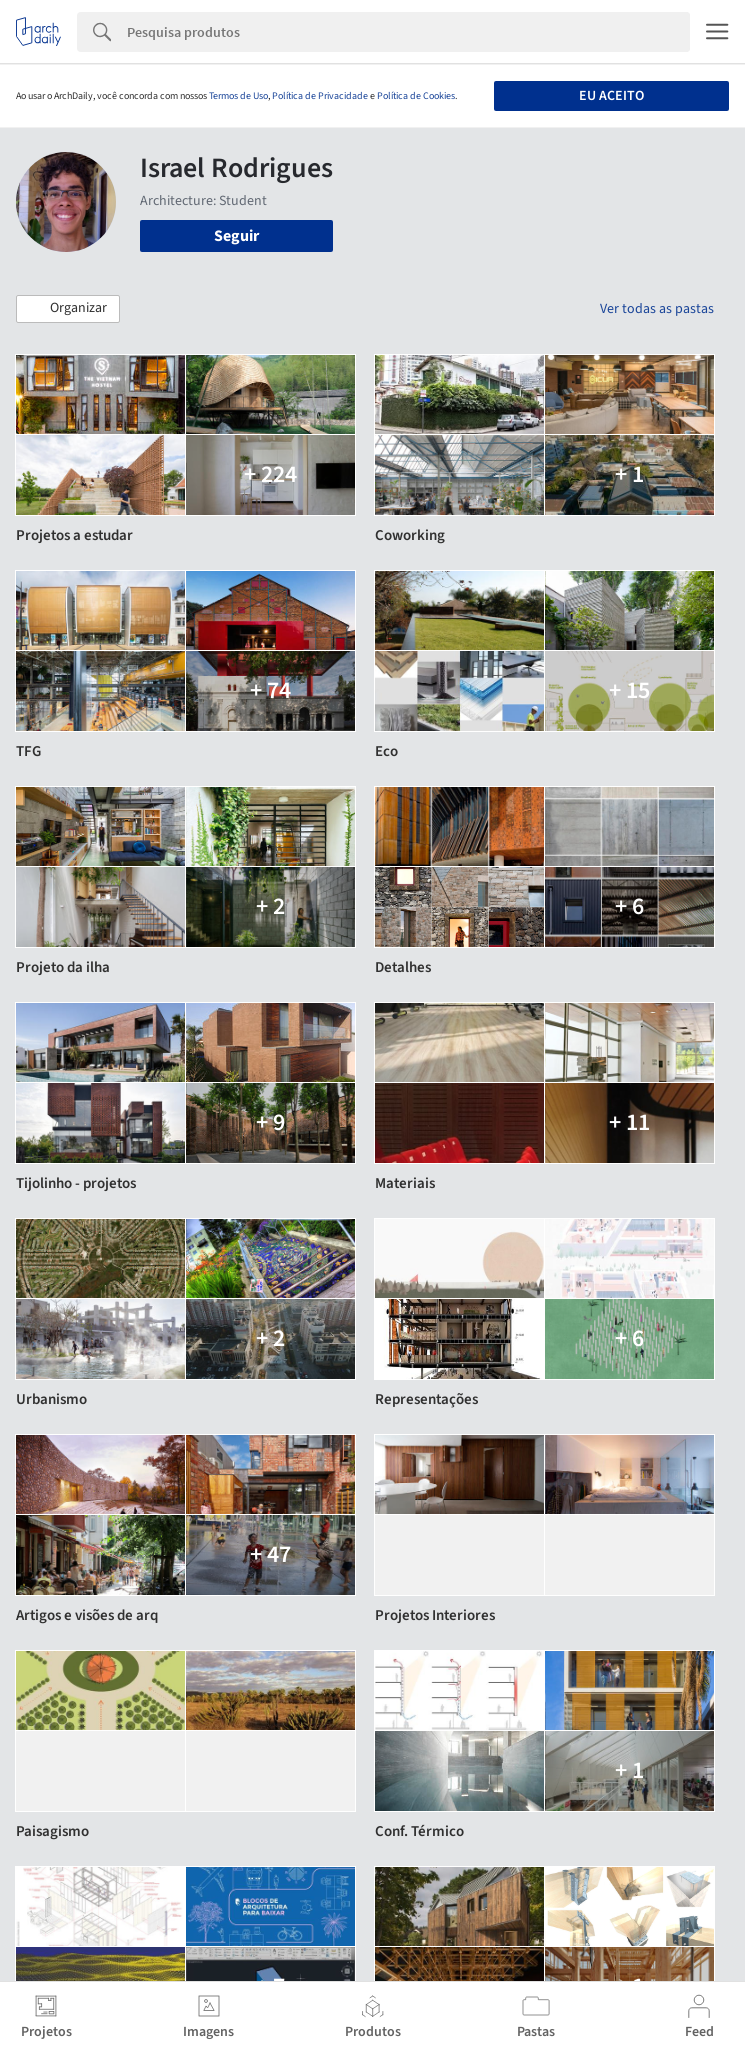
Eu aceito (611, 96)
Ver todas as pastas (657, 309)
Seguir (236, 236)
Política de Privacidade (320, 96)
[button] (68, 309)
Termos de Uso (238, 96)
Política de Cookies (416, 96)
